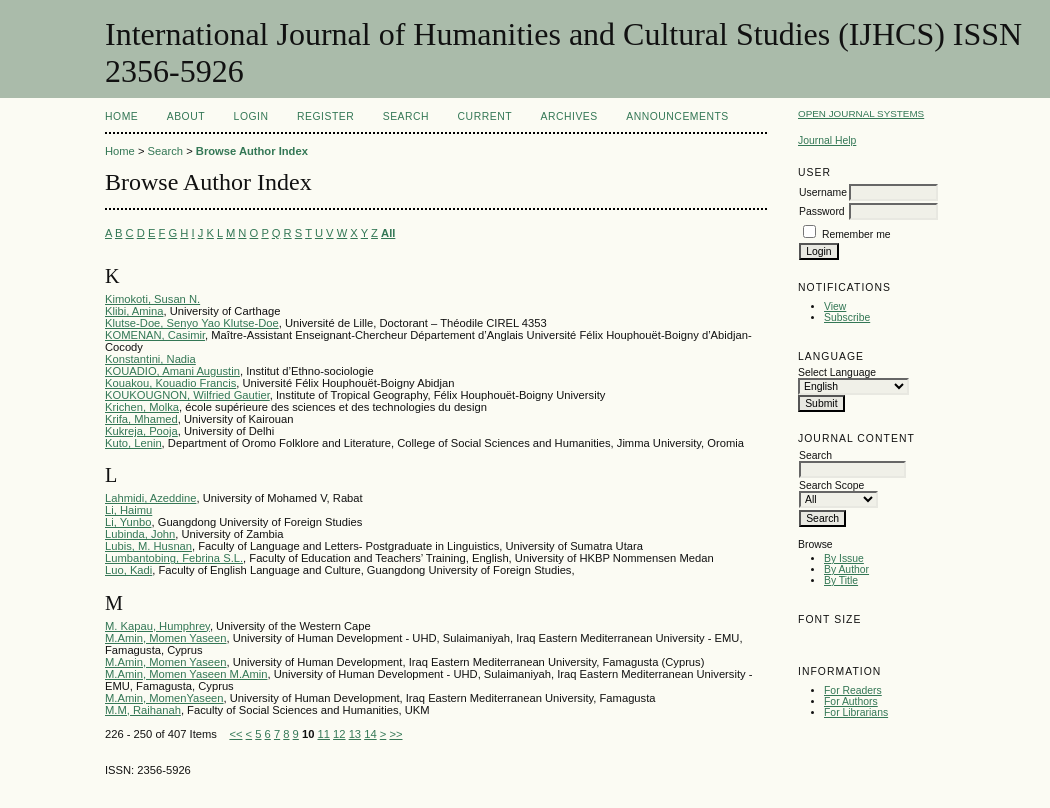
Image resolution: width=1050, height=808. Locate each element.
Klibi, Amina (134, 311)
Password (822, 211)
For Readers (853, 690)
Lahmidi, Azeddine (150, 498)
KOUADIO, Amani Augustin (172, 371)
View (835, 306)
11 (324, 734)
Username (823, 192)
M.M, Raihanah (143, 710)
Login (251, 116)
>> (395, 734)
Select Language (837, 372)
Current (485, 116)
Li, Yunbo (128, 522)
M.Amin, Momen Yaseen (165, 638)
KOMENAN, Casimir (155, 335)
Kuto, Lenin (133, 443)
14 (370, 734)
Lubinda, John (140, 534)
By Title (841, 580)
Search (406, 116)
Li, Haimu (128, 510)
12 (339, 734)
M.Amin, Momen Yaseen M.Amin (186, 674)
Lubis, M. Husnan (148, 546)
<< (235, 734)
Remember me (856, 234)
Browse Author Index (252, 151)
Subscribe (847, 317)
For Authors (851, 701)
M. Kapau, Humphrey (157, 626)
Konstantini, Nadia (150, 359)
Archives (568, 116)
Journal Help (827, 140)
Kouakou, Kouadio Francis (170, 383)
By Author (846, 569)
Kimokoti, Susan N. (152, 299)
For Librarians (856, 712)
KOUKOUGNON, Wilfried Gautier (187, 395)
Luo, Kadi (128, 570)
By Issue (844, 558)
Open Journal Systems (861, 113)
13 (355, 734)
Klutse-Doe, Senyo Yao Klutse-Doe (192, 323)
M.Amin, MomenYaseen (164, 698)
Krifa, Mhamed (141, 419)
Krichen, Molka (142, 407)
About (186, 116)
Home (121, 116)
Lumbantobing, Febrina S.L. (174, 558)
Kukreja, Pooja (141, 431)
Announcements (677, 116)
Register (325, 116)
